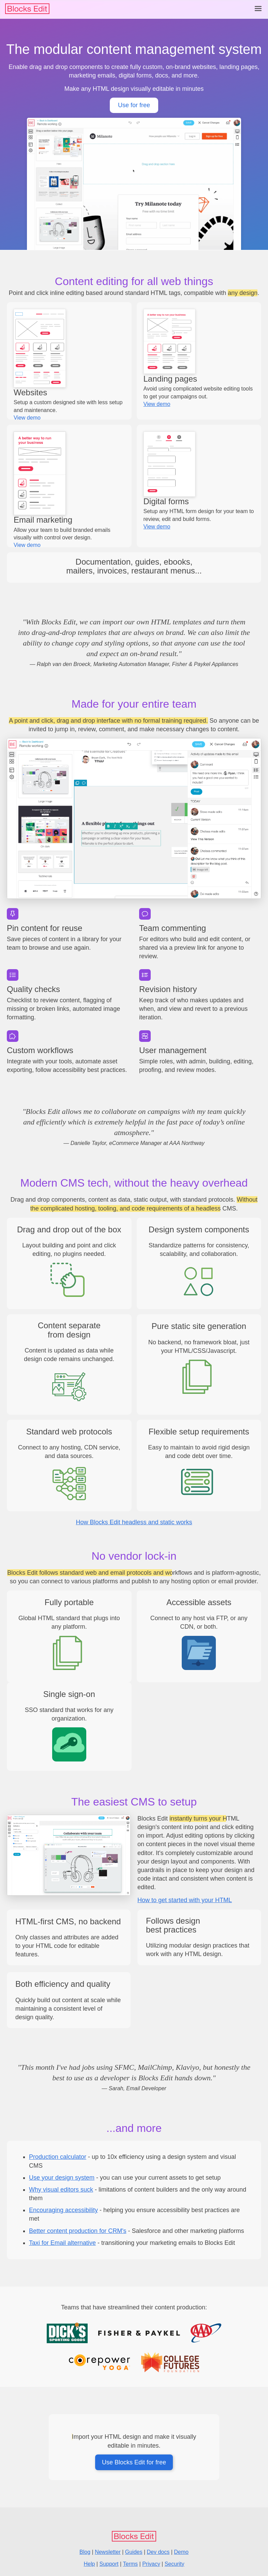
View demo (27, 418)
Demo (181, 2552)
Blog (84, 2552)
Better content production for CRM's (77, 2230)
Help (89, 2564)
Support (108, 2564)
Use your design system (61, 2177)
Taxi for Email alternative (62, 2242)
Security (174, 2564)
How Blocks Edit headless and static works (134, 1522)
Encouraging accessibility (63, 2210)
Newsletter (108, 2552)
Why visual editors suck (61, 2189)
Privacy (151, 2564)
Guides (134, 2552)
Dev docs (158, 2552)
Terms (130, 2564)
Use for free (134, 105)
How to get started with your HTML (184, 1900)
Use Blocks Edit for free (134, 2462)
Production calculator (57, 2156)
